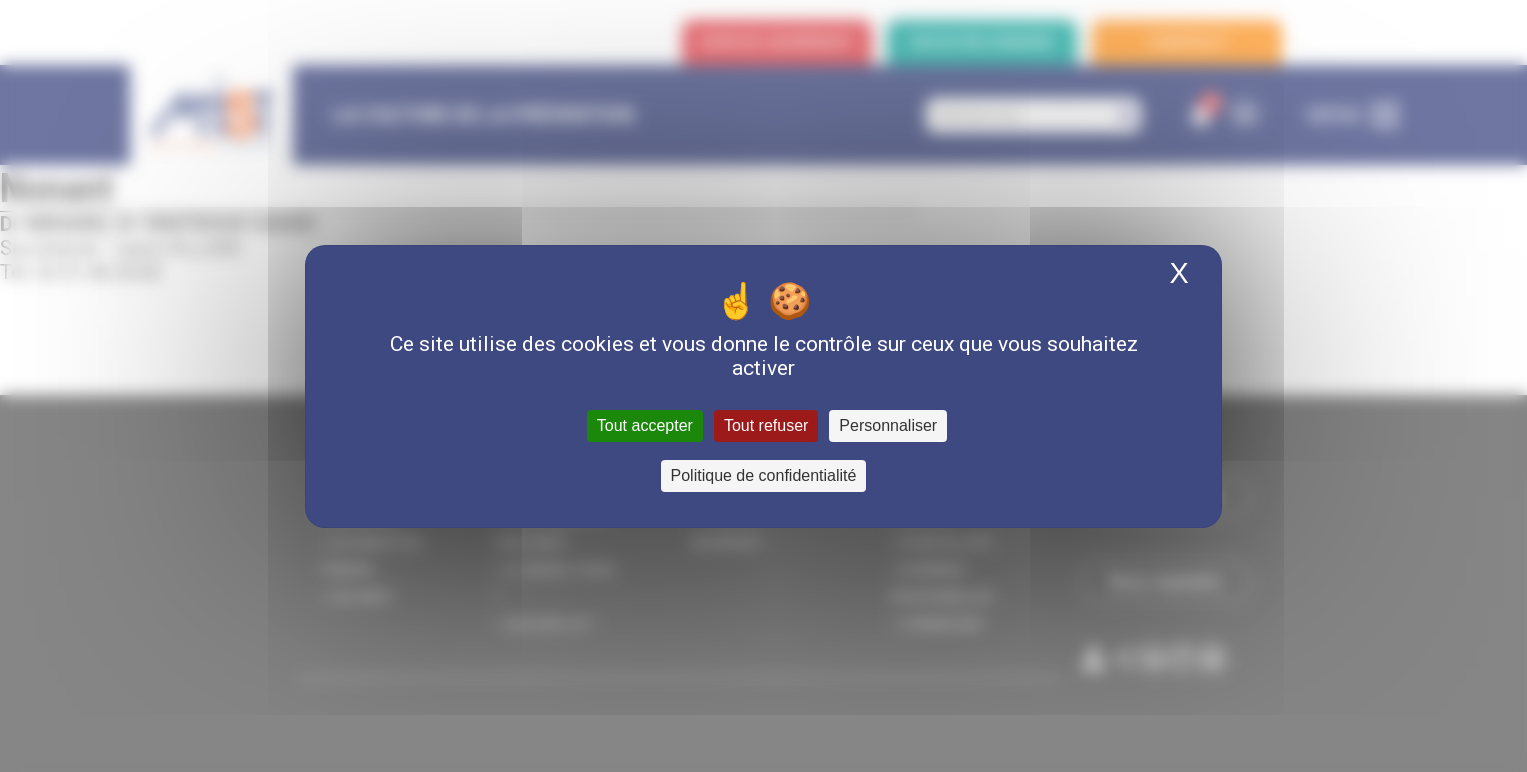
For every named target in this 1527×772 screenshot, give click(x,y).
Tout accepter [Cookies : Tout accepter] (645, 425)
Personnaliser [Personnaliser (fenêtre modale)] (888, 425)
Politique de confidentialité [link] (764, 475)
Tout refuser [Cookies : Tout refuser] (766, 425)
